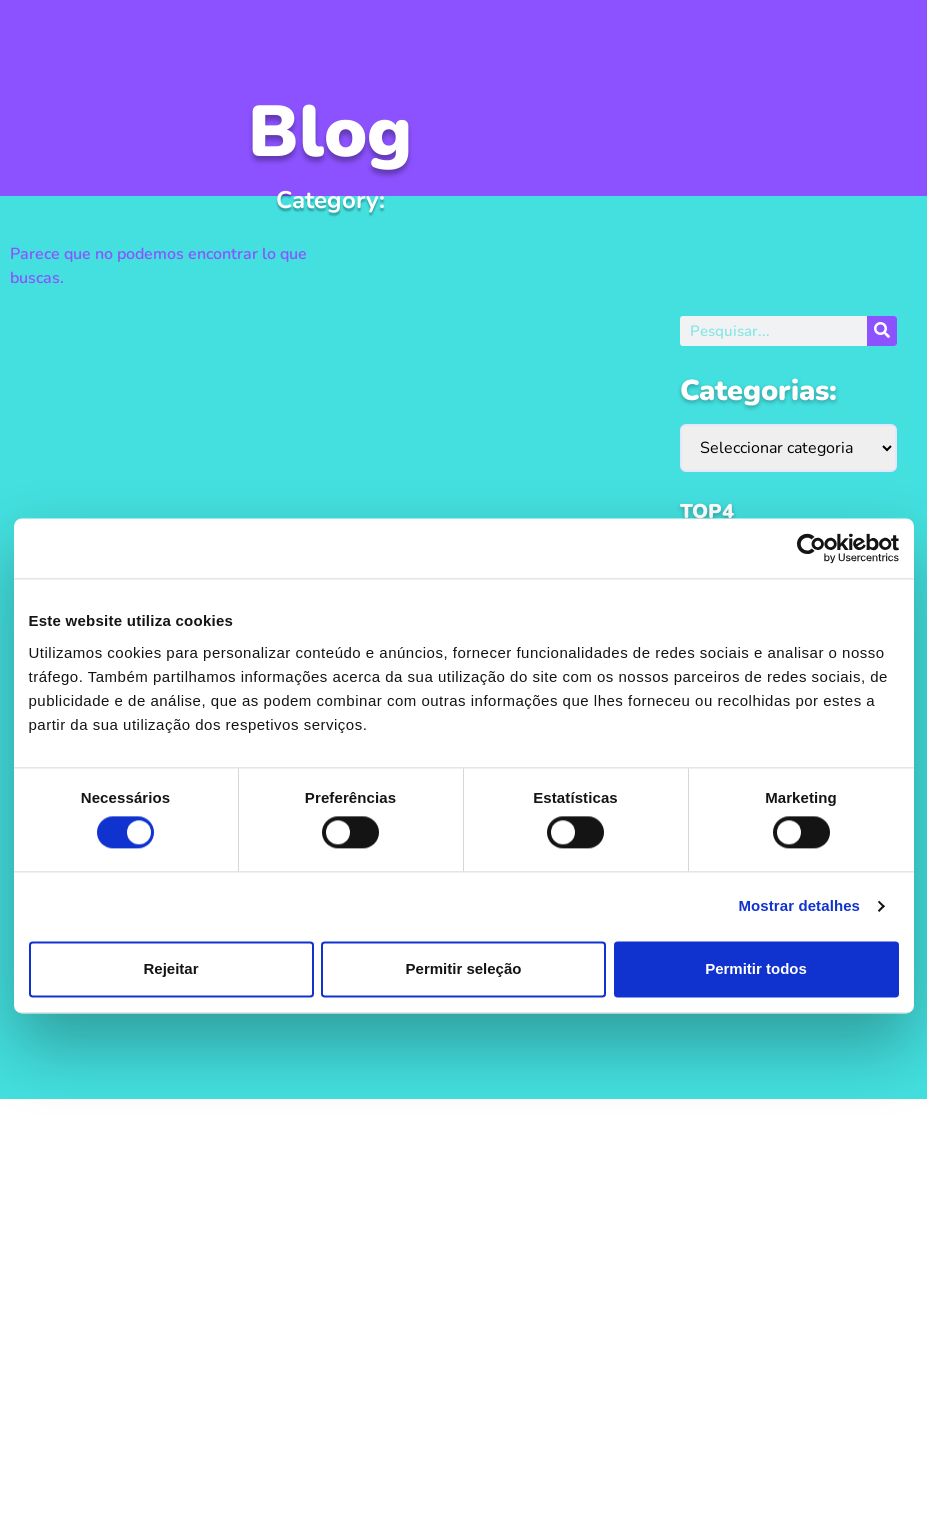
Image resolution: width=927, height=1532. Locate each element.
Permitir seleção (464, 968)
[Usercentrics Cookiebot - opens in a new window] (811, 548)
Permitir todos (756, 968)
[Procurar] (882, 331)
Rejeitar (170, 968)
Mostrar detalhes (799, 906)
